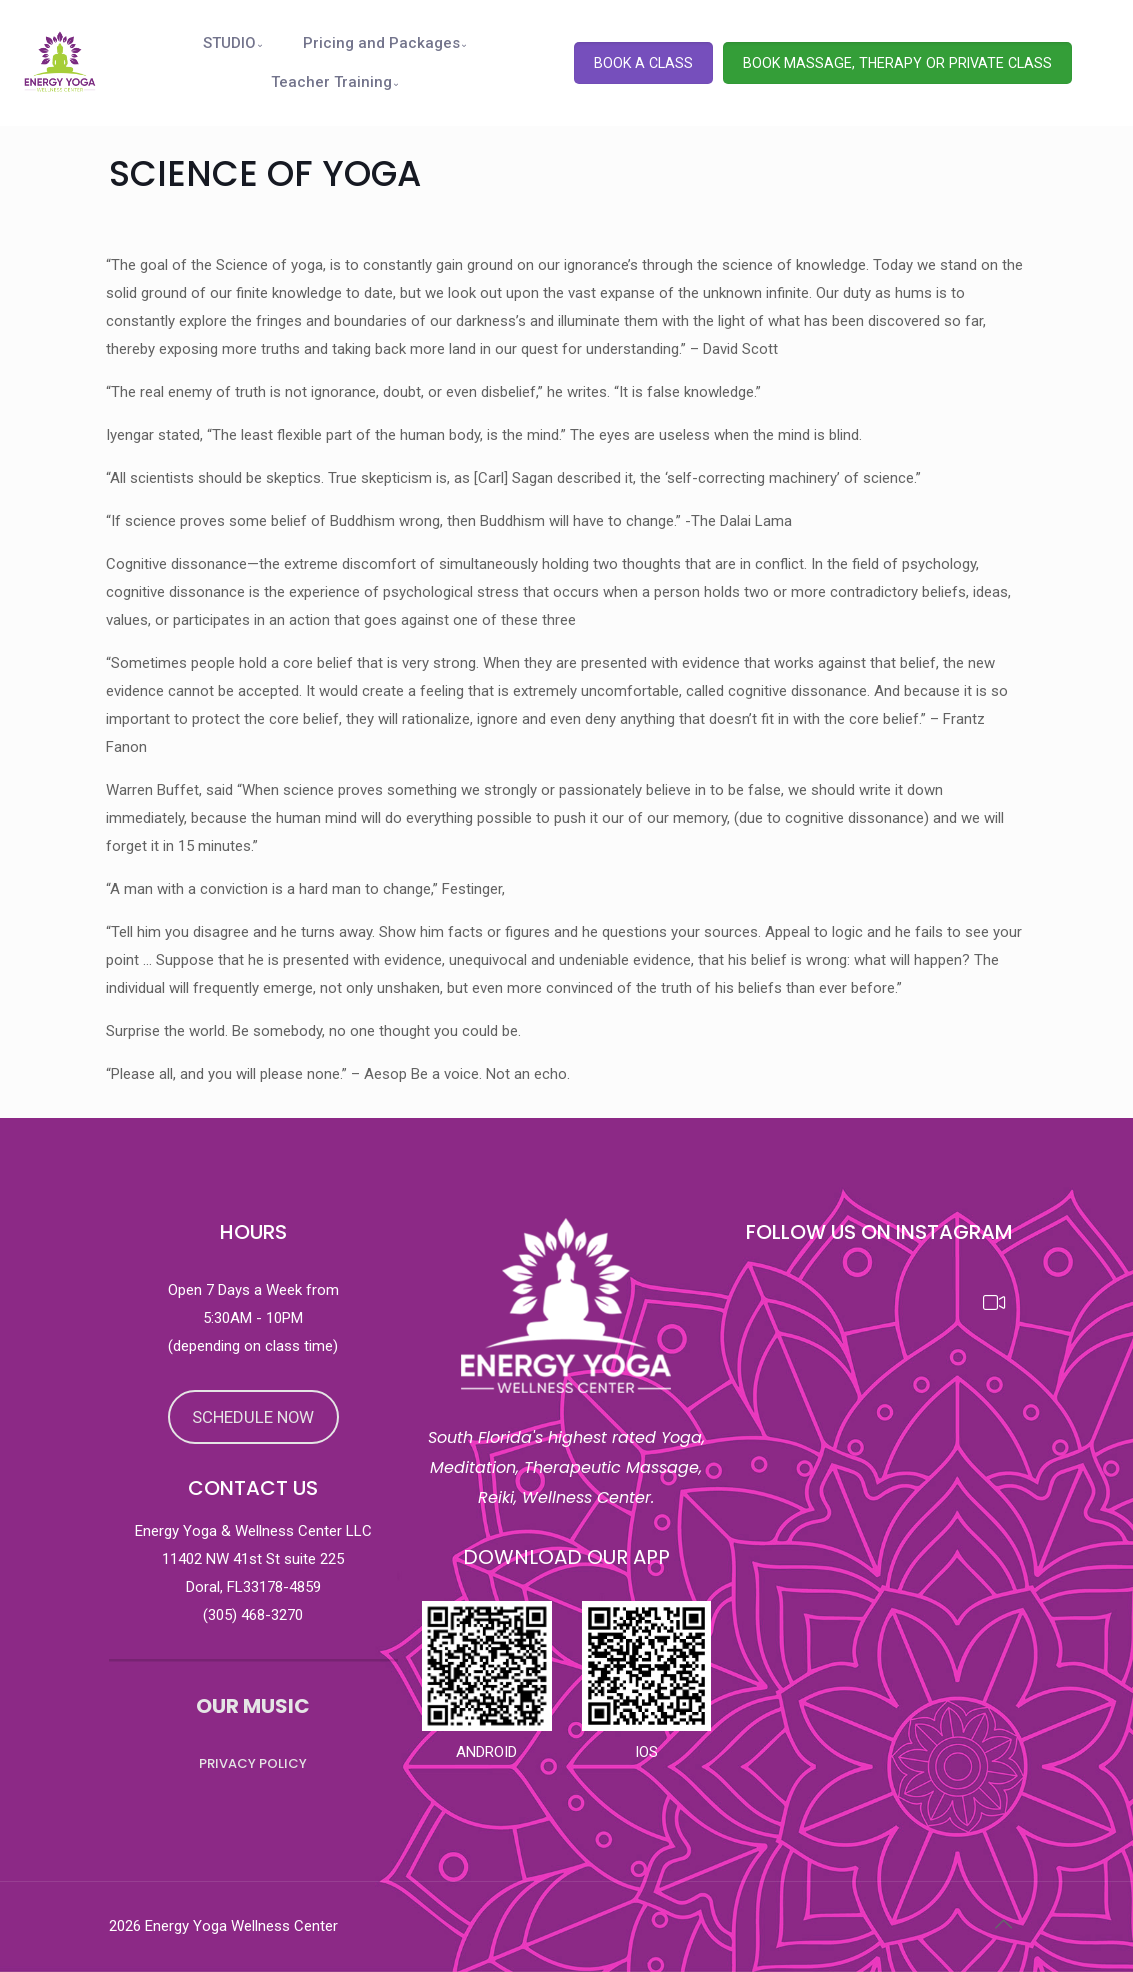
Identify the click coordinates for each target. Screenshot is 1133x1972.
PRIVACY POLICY (253, 1763)
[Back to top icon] (1004, 1924)
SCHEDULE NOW (253, 1417)
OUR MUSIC (253, 1706)
